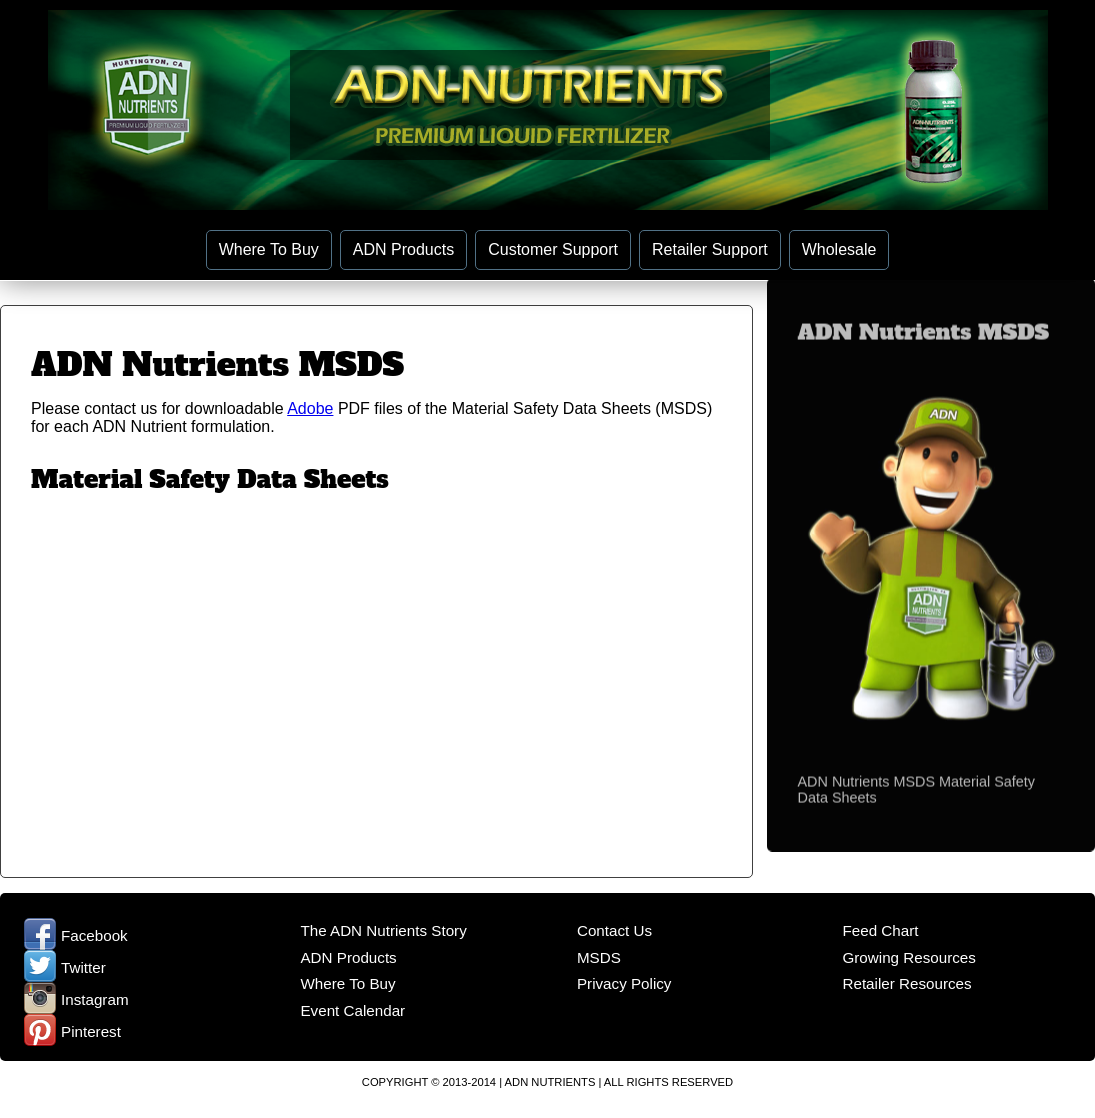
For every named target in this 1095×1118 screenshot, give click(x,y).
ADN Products (403, 249)
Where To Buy (269, 249)
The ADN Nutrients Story (383, 930)
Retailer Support (710, 249)
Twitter (65, 967)
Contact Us (614, 930)
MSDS (599, 957)
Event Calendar (352, 1010)
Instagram (76, 999)
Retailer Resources (906, 983)
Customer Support (553, 249)
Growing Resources (908, 957)
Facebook (76, 935)
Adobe (310, 408)
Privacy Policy (624, 983)
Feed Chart (880, 930)
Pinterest (72, 1031)
